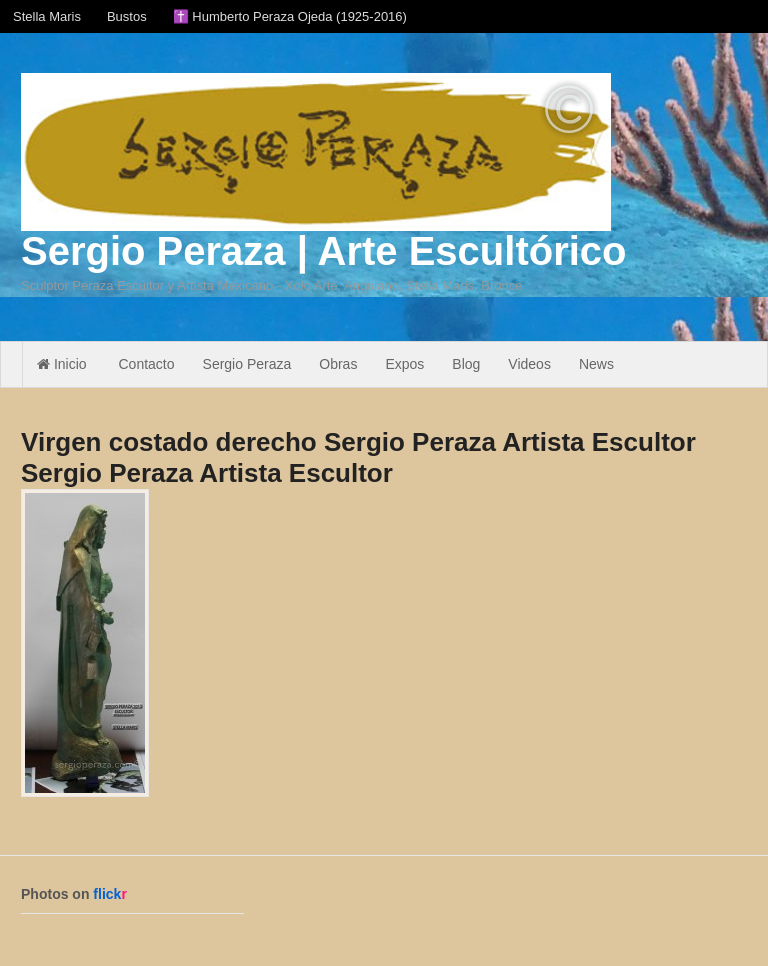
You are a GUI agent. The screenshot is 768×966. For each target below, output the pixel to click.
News (596, 364)
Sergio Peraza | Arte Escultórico (323, 251)
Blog (466, 364)
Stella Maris (47, 16)
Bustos (127, 16)
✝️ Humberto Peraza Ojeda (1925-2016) (290, 16)
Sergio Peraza (247, 364)
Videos (529, 364)
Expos (404, 364)
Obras (338, 364)
